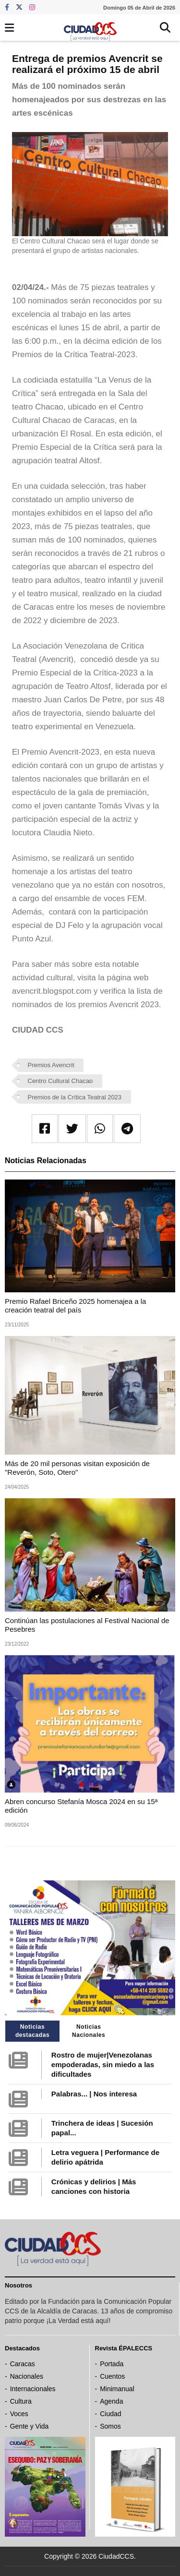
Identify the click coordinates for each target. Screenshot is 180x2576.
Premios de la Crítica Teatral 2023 (75, 1097)
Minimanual (117, 2389)
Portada (111, 2364)
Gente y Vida (29, 2426)
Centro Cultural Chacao (60, 1080)
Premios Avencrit (51, 1065)
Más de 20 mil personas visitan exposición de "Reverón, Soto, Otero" (77, 1467)
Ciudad (110, 2414)
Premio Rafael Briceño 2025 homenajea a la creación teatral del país (75, 1305)
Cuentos (112, 2376)
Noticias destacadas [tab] (32, 2030)
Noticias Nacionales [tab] (88, 2030)
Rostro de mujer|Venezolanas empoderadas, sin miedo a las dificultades (102, 2064)
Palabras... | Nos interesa (94, 2094)
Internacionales (33, 2389)
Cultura (21, 2401)
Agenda (111, 2401)
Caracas (22, 2364)
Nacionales (26, 2376)
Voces (19, 2414)
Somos (110, 2426)
